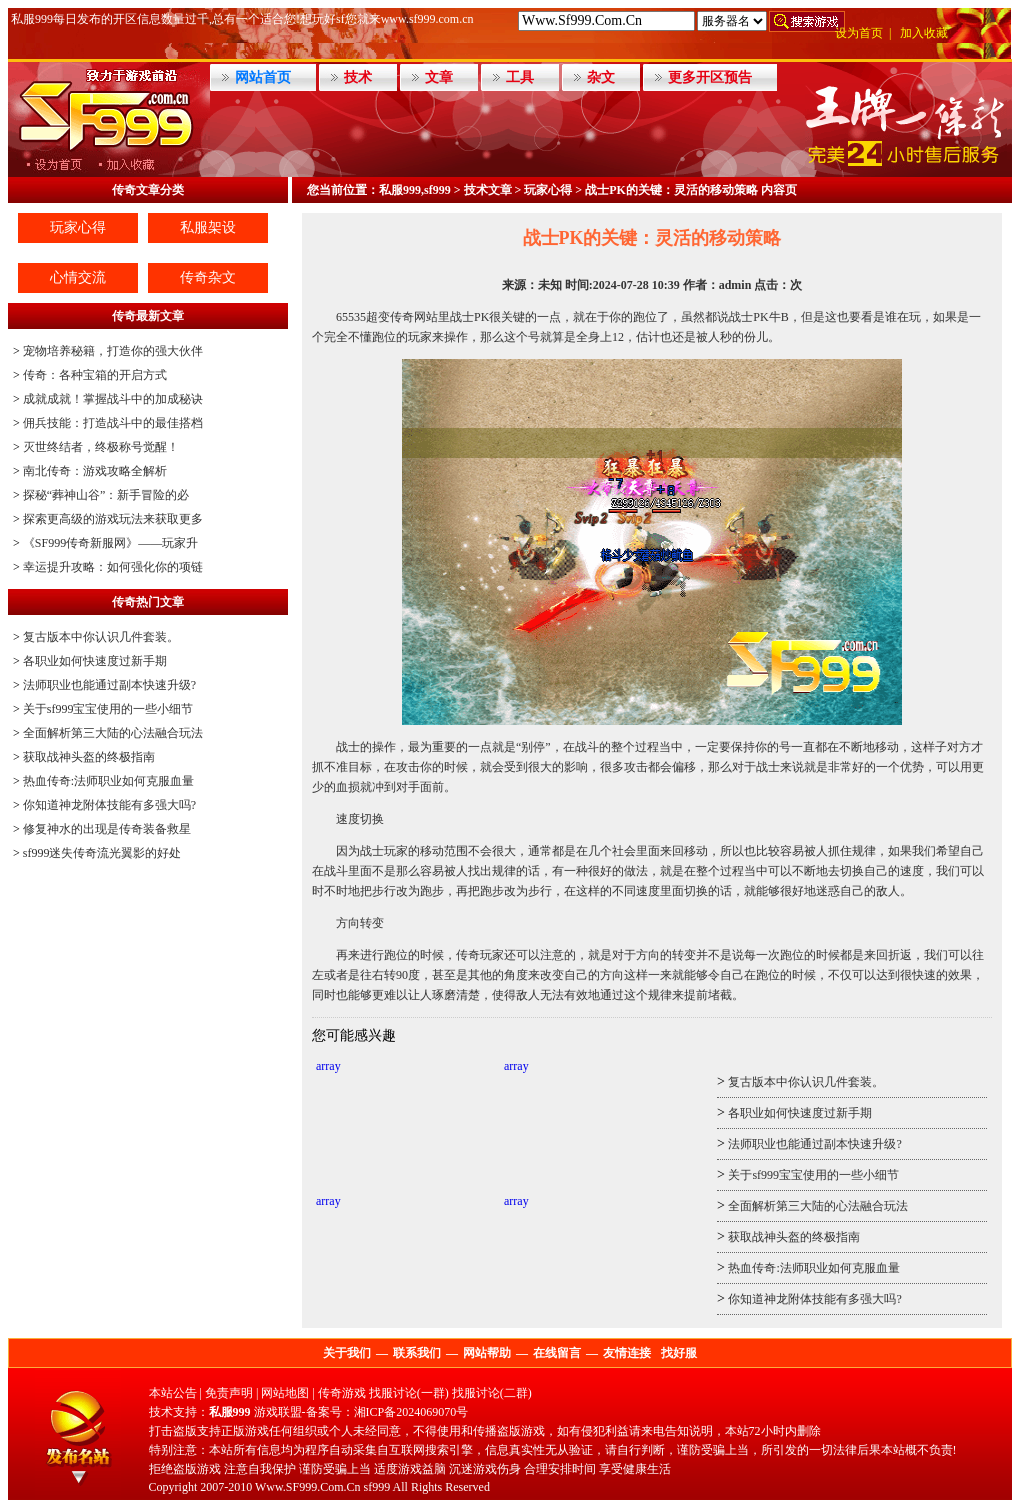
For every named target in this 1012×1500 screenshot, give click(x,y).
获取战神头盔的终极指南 (89, 757)
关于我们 (347, 1353)
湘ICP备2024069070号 (411, 1412)
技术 (358, 77)
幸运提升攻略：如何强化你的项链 (113, 567)
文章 (439, 77)
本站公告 (173, 1393)
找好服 (679, 1353)
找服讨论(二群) (492, 1393)
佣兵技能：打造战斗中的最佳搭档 (113, 423)
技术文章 (488, 190)
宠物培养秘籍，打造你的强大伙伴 (113, 351)
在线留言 (557, 1353)
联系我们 (417, 1353)
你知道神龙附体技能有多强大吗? (109, 805)
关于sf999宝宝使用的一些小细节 (108, 709)
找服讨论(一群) (409, 1393)
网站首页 (263, 77)
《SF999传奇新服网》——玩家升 (110, 543)
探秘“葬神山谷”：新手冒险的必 (106, 495)
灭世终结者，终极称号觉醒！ (101, 447)
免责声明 (229, 1393)
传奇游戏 (342, 1393)
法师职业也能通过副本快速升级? (109, 685)
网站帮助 (487, 1353)
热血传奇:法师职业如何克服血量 (108, 781)
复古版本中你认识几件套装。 (101, 637)
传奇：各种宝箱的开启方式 (95, 375)
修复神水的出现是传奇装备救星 (107, 829)
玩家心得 (78, 227)
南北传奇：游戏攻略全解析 (95, 471)
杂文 (601, 77)
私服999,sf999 (415, 190)
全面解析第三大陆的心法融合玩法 (113, 733)
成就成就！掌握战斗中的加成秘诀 (113, 399)
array (328, 1066)
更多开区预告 (710, 77)
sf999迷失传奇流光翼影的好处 (102, 853)
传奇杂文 (208, 277)
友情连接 (627, 1353)
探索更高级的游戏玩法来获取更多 (113, 519)
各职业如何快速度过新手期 (95, 661)
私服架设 (208, 227)
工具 (520, 77)
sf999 (377, 1487)
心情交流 (78, 277)
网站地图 (285, 1393)
